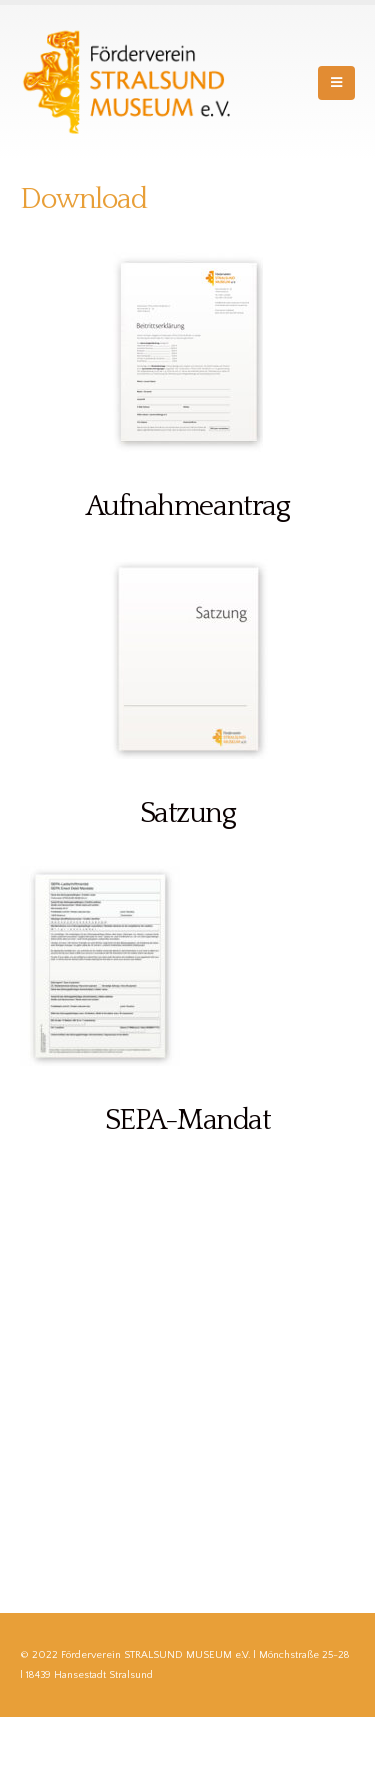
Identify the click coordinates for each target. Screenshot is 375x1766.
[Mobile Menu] (336, 83)
